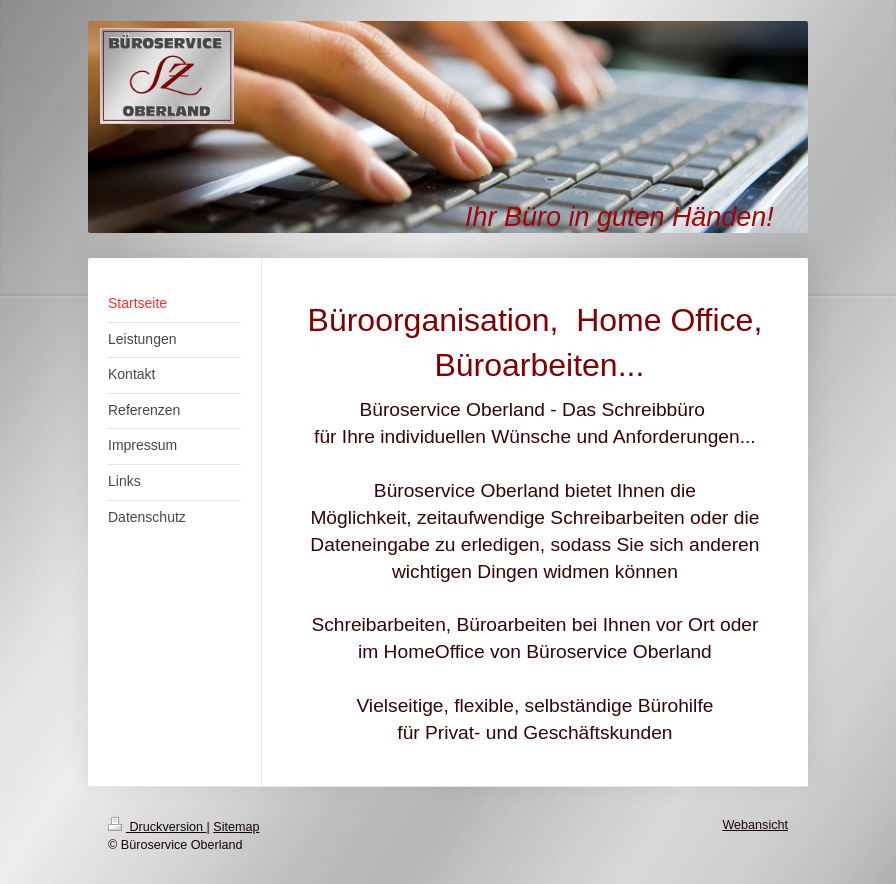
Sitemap (236, 827)
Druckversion (157, 827)
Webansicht (755, 825)
